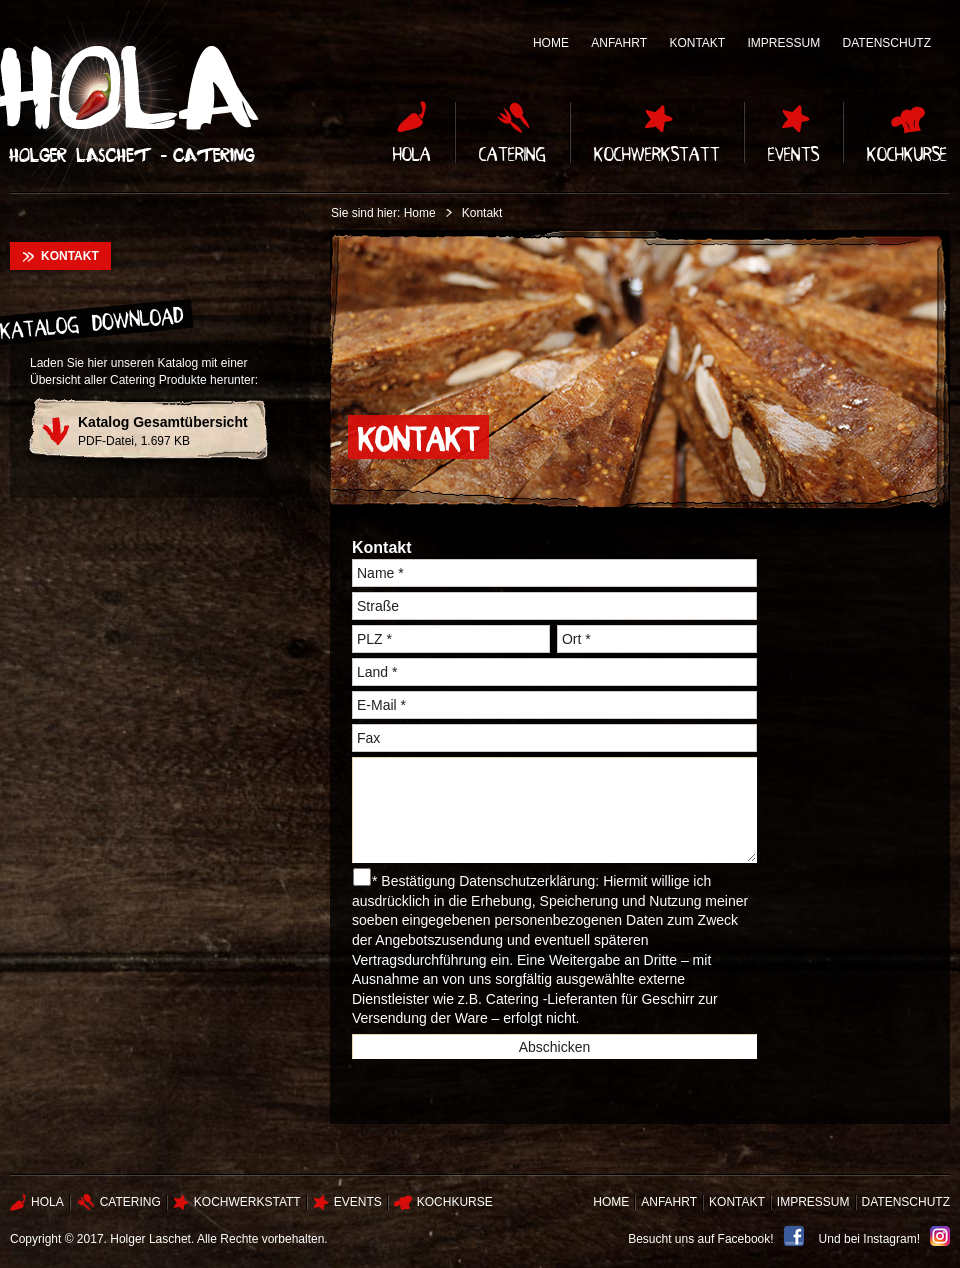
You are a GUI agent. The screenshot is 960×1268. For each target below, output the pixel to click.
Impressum (784, 43)
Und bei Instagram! (869, 1239)
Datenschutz (887, 43)
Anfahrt (619, 43)
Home (551, 43)
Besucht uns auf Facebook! (700, 1239)
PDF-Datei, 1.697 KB (163, 431)
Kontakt (697, 43)
